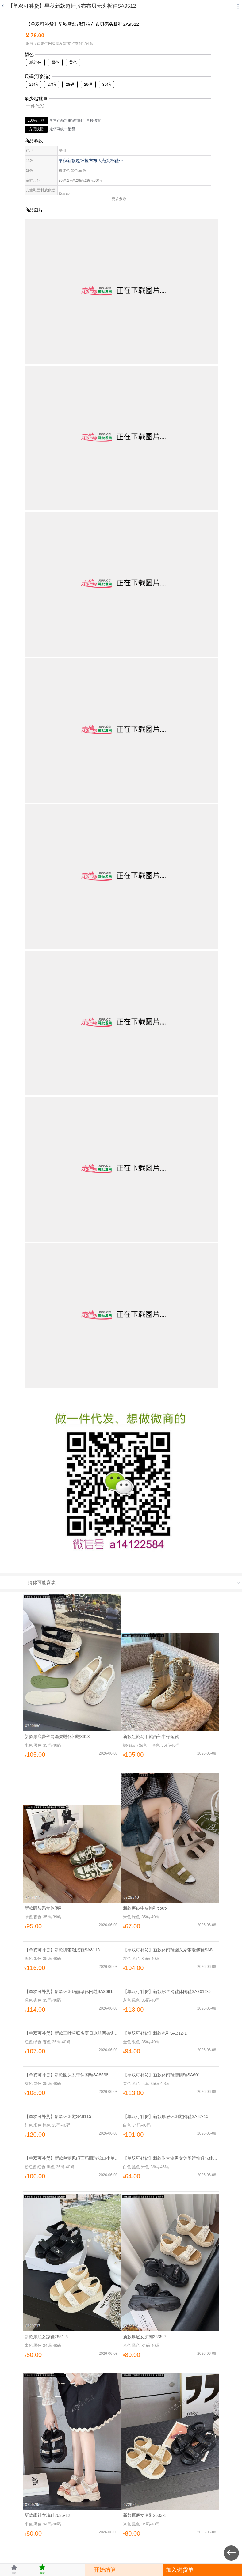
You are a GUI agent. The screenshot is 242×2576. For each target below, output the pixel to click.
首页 (14, 2569)
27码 (52, 84)
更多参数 (121, 199)
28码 (70, 84)
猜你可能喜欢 (42, 1582)
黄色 (73, 62)
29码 (88, 84)
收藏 (42, 2569)
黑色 (55, 62)
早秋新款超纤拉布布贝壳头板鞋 (91, 160)
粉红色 (35, 62)
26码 (33, 84)
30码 (106, 84)
